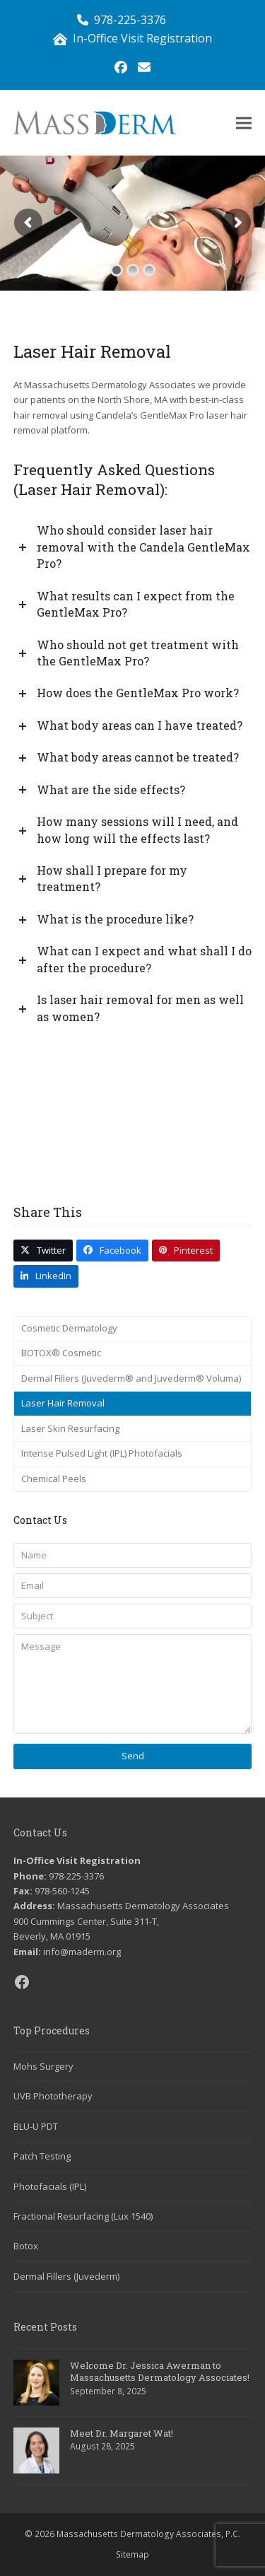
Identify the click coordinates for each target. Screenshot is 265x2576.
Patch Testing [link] (42, 2156)
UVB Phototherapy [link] (53, 2096)
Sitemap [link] (132, 2554)
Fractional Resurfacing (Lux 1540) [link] (83, 2216)
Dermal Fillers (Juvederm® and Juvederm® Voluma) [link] (131, 1378)
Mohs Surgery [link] (43, 2066)
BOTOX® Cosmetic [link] (61, 1352)
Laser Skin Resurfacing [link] (70, 1428)
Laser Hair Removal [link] (63, 1403)
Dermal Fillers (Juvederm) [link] (66, 2276)
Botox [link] (25, 2245)
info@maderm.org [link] (82, 1951)
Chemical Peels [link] (53, 1478)
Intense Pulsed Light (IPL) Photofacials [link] (101, 1453)
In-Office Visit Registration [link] (142, 38)
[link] (120, 66)
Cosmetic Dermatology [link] (69, 1328)
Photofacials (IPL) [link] (49, 2186)
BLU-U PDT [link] (35, 2126)
